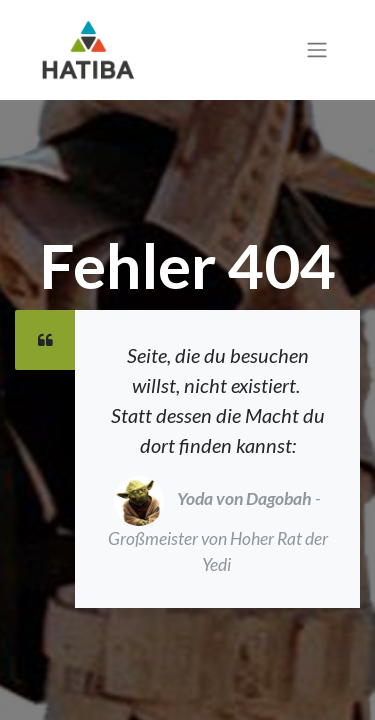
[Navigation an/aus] (317, 50)
